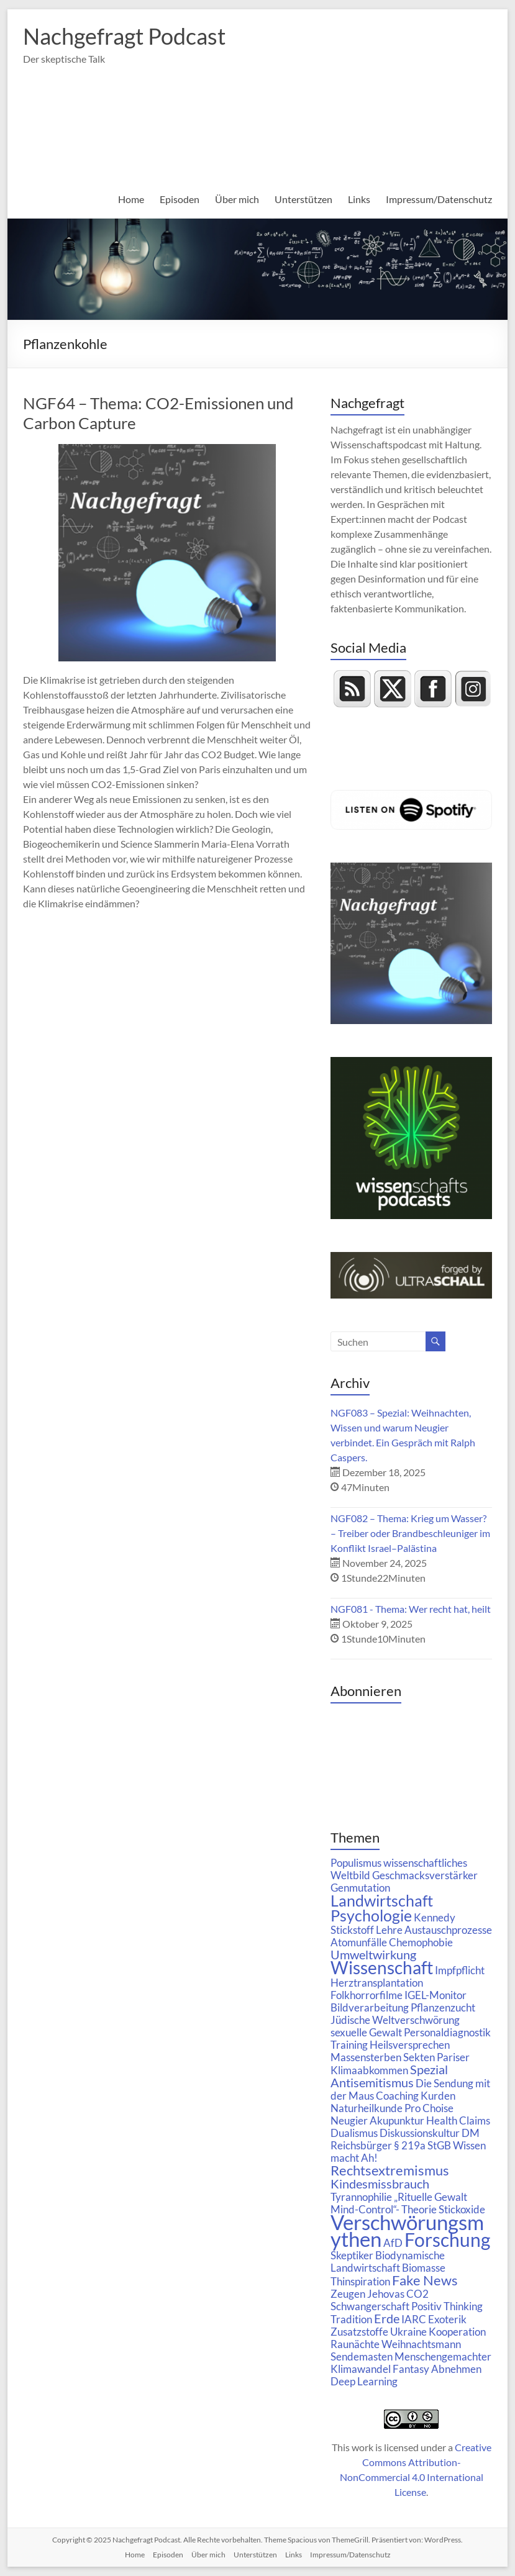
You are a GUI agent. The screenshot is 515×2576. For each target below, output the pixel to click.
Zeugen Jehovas (367, 2293)
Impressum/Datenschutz (439, 199)
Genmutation (360, 1887)
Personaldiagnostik (447, 2032)
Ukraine (408, 2331)
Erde (386, 2318)
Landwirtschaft (381, 1900)
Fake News (425, 2280)
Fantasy (411, 2368)
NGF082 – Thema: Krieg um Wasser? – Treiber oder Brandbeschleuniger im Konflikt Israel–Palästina (410, 1533)
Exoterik (447, 2319)
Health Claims (458, 2120)
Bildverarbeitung (369, 2007)
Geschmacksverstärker (425, 1875)
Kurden (438, 2095)
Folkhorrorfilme (366, 1995)
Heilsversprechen (410, 2044)
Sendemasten (361, 2356)
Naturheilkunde (366, 2108)
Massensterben (365, 2057)
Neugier (349, 2120)
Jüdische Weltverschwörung (395, 2019)
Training (349, 2044)
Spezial (429, 2069)
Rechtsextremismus (389, 2170)
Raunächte (355, 2344)
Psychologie (371, 1915)
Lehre (389, 1929)
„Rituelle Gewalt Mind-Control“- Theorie (398, 2203)
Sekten (419, 2057)
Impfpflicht (460, 1970)
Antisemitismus (372, 2082)
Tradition (351, 2319)
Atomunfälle (358, 1942)
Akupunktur (397, 2120)
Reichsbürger (361, 2145)
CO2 (417, 2293)
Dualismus (354, 2132)
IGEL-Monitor (435, 1995)
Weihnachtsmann (421, 2344)
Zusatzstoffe (359, 2331)
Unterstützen (303, 199)
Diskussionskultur (420, 2132)
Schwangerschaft (369, 2306)
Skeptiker (351, 2255)
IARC (413, 2319)
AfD (393, 2242)
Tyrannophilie (361, 2196)
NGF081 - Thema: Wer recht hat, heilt (410, 1609)
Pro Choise (428, 2108)
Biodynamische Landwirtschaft (387, 2261)
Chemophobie (421, 1942)
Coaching (397, 2095)
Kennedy (434, 1917)
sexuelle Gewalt (366, 2032)
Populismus (355, 1862)
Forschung (447, 2239)
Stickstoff (352, 1929)
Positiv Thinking (447, 2306)
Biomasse (423, 2267)
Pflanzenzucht (443, 2007)
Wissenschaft (381, 1967)
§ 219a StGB (422, 2145)
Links (359, 199)
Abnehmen (456, 2368)
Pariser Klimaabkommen (400, 2064)
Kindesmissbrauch (379, 2184)
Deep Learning (364, 2381)
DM (471, 2132)
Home (131, 199)
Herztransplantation (376, 1982)
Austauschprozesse (448, 1929)
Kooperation (457, 2331)
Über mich (237, 199)
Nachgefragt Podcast (124, 36)
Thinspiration (360, 2281)
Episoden (179, 199)
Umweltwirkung (373, 1955)
